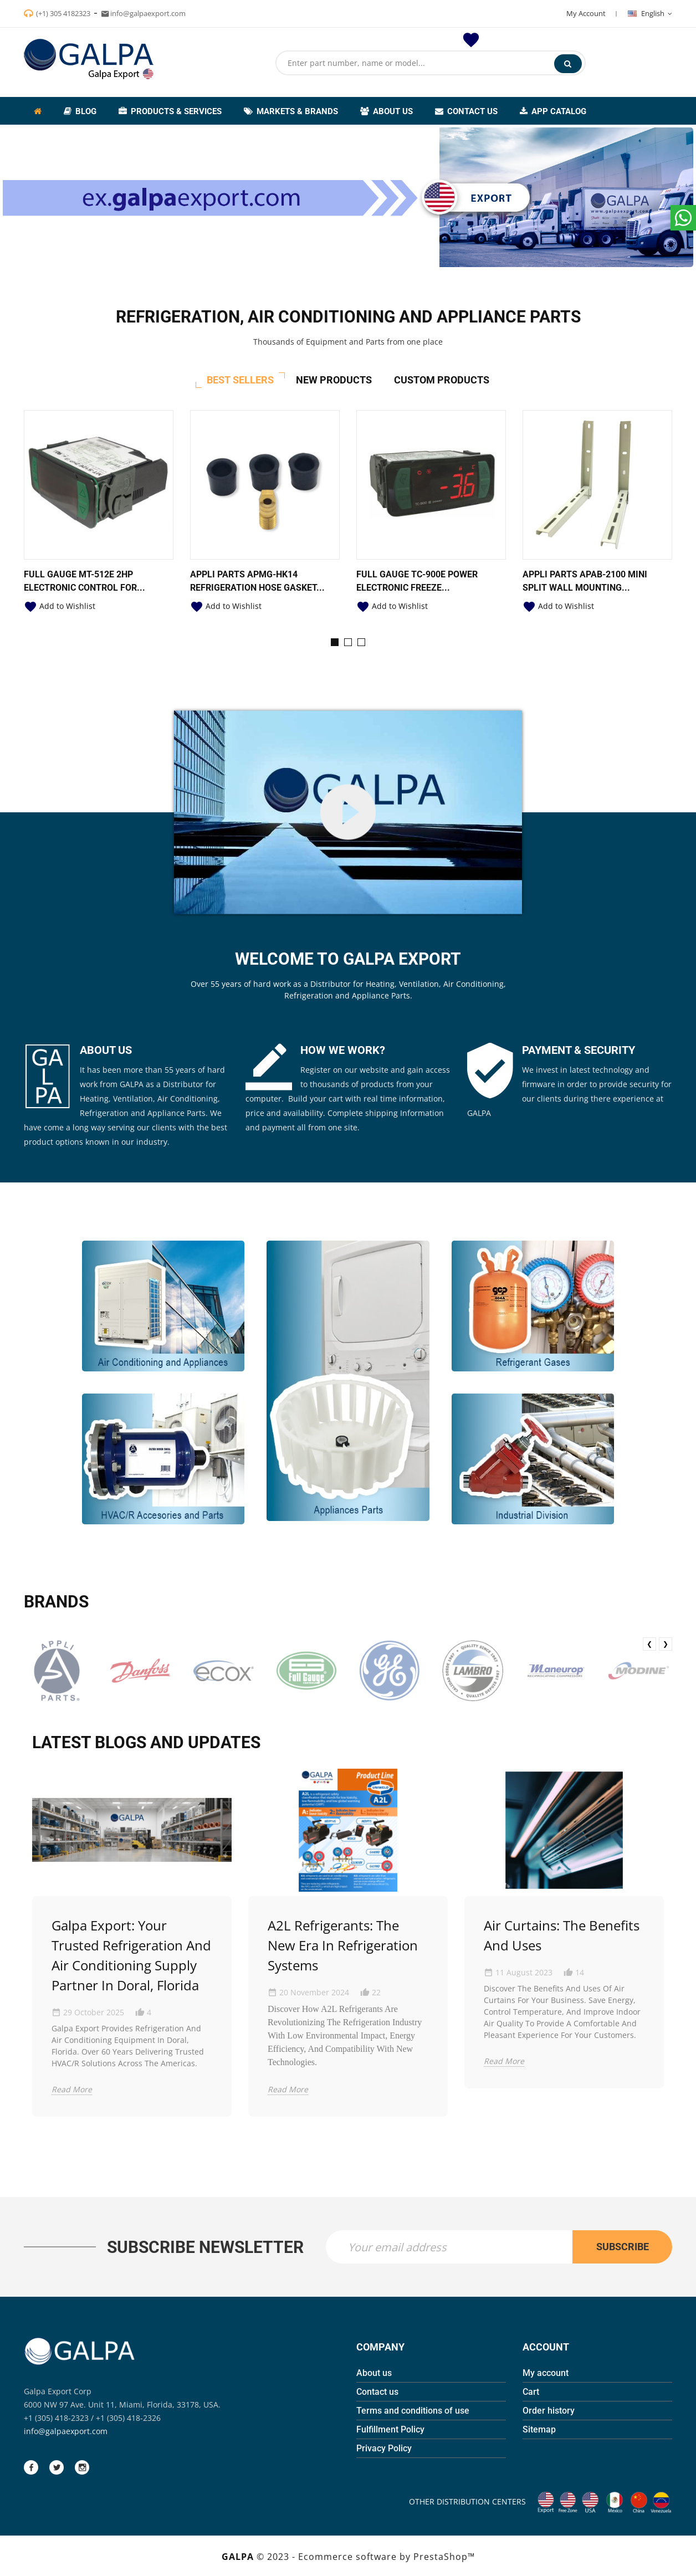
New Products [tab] (334, 380)
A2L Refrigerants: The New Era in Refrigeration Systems (343, 1945)
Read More (72, 2089)
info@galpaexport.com (66, 2431)
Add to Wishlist (59, 606)
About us (374, 2373)
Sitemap (539, 2429)
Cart (531, 2391)
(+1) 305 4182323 (63, 13)
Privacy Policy (384, 2448)
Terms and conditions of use (412, 2410)
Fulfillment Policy (390, 2429)
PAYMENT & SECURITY (578, 1050)
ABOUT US (106, 1050)
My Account (586, 13)
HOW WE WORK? (342, 1050)
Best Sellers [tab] (240, 380)
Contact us (377, 2391)
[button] (335, 642)
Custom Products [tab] (441, 380)
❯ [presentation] (665, 1643)
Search (567, 64)
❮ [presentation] (649, 1643)
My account (546, 2373)
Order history (549, 2410)
